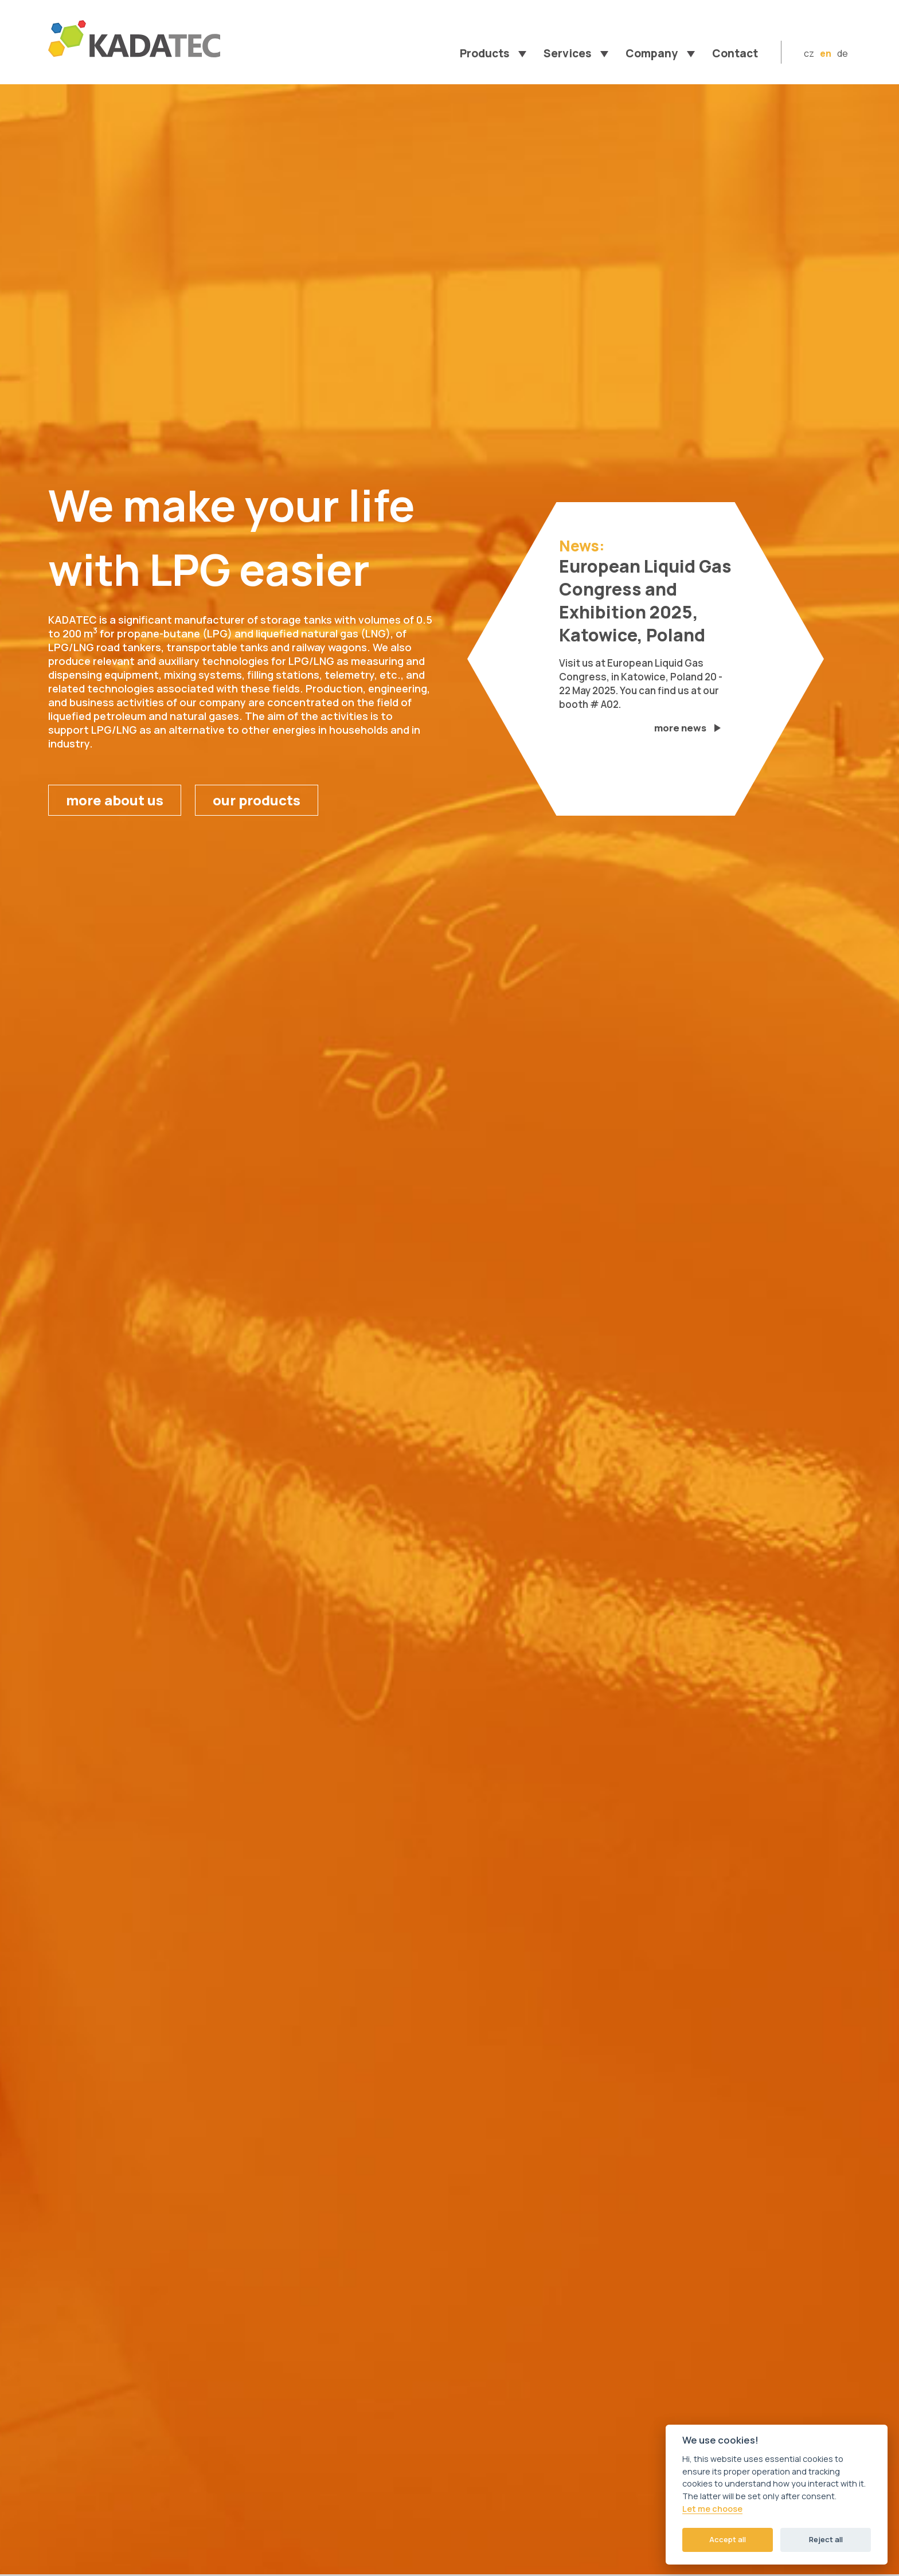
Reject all (826, 2539)
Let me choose (712, 2509)
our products (256, 799)
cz (809, 53)
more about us (114, 799)
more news (680, 727)
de (842, 53)
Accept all (727, 2539)
